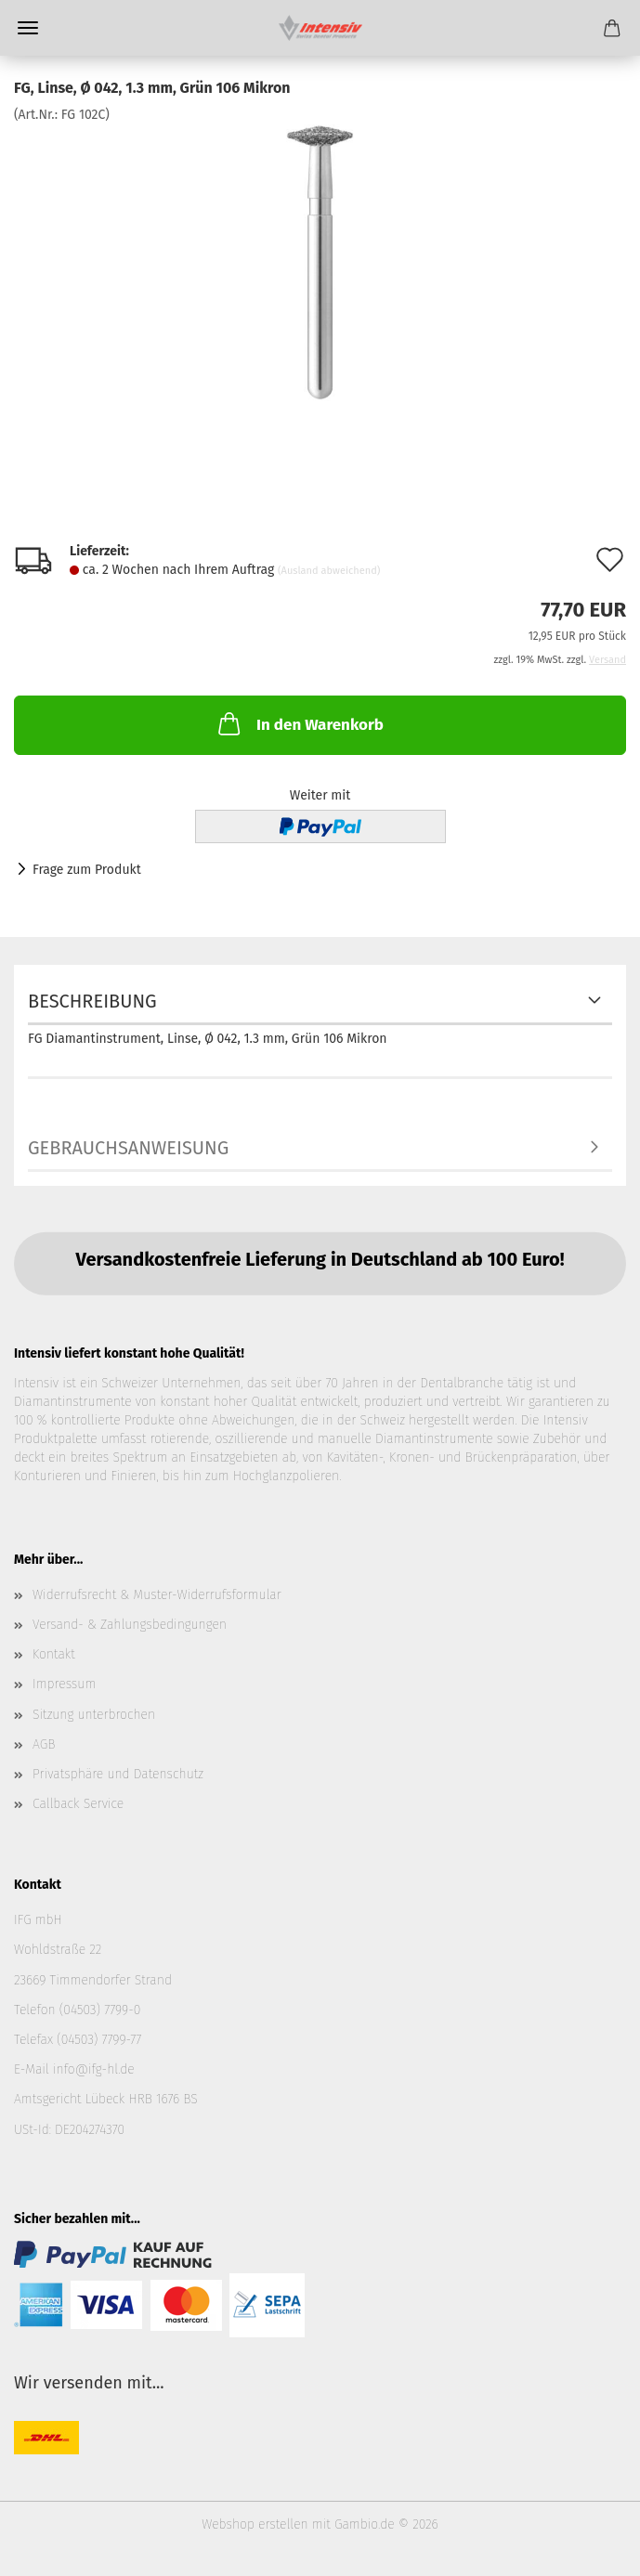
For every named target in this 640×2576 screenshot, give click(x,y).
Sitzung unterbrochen (94, 1715)
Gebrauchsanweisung (128, 1148)
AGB (44, 1744)
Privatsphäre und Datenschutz (118, 1774)
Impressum (64, 1684)
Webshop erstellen (254, 2524)
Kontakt (54, 1654)
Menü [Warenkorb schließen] (28, 28)
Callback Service (78, 1804)
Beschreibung (92, 1001)
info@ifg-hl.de (94, 2069)
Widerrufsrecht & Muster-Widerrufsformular (157, 1595)
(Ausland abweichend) (329, 571)
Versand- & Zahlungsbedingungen (130, 1625)
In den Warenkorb (299, 723)
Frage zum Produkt (87, 870)
